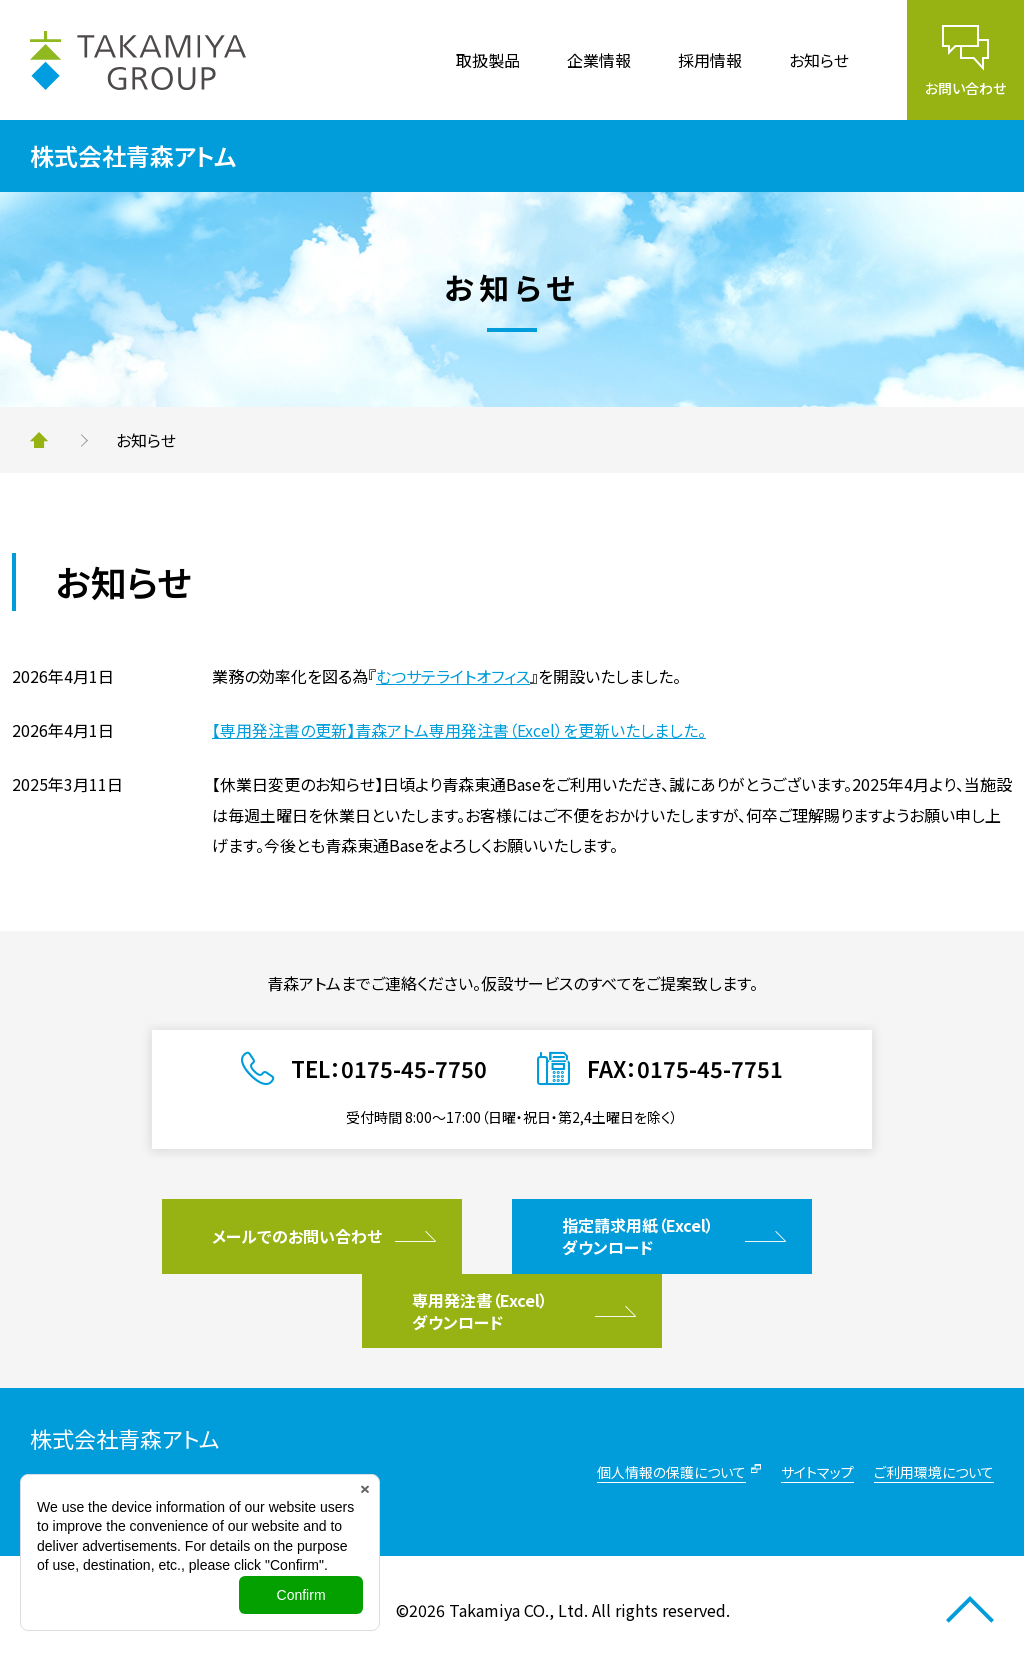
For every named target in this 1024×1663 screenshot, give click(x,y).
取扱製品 (488, 60)
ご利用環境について (934, 1472)
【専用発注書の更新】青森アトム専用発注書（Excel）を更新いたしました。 (459, 730)
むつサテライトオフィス (453, 676)
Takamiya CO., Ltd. (518, 1610)
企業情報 (599, 60)
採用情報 (710, 60)
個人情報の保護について (671, 1472)
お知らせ (819, 60)
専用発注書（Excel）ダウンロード (480, 1311)
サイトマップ (817, 1472)
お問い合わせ (965, 88)
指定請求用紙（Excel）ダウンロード (638, 1236)
